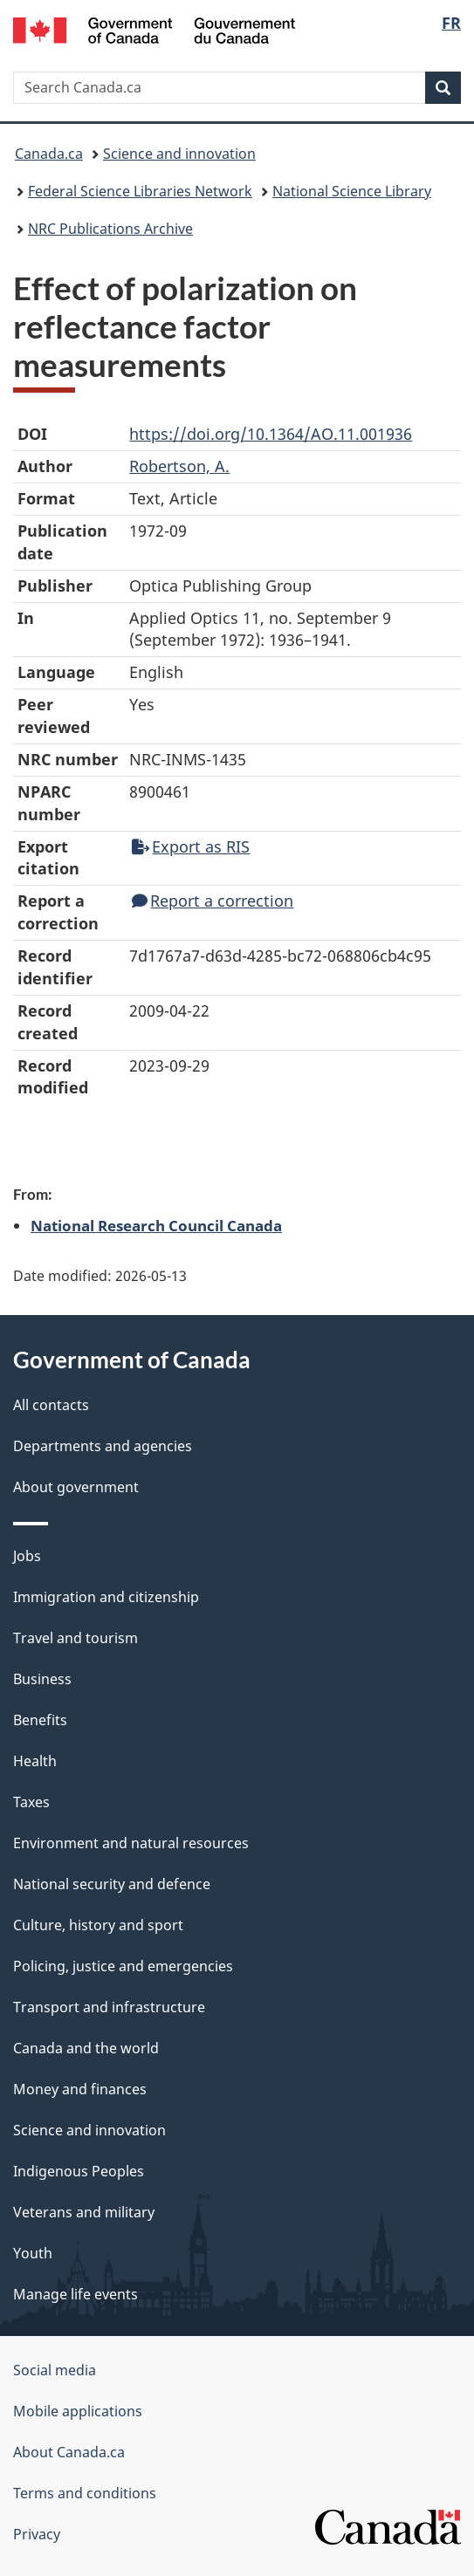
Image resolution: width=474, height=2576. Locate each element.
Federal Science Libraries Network (140, 191)
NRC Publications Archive (110, 228)
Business (42, 1679)
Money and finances (80, 2089)
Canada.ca (49, 153)
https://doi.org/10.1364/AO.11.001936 (270, 433)
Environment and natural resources (131, 1843)
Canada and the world (86, 2048)
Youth (32, 2253)
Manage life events (75, 2294)
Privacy (36, 2534)
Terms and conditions (84, 2493)
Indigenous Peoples (78, 2171)
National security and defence (111, 1884)
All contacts (51, 1405)
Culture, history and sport (98, 1925)
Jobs (27, 1555)
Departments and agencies (102, 1446)
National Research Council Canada (156, 1225)
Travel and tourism (75, 1638)
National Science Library (351, 191)
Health (35, 1761)
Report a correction (212, 900)
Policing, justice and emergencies (123, 1966)
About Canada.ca (69, 2452)
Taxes (31, 1802)
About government (76, 1487)
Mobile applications (77, 2411)
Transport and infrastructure (109, 2007)
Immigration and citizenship (106, 1597)
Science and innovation (179, 153)
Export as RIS (191, 846)
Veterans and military (84, 2212)
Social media (54, 2370)
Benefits (40, 1720)
